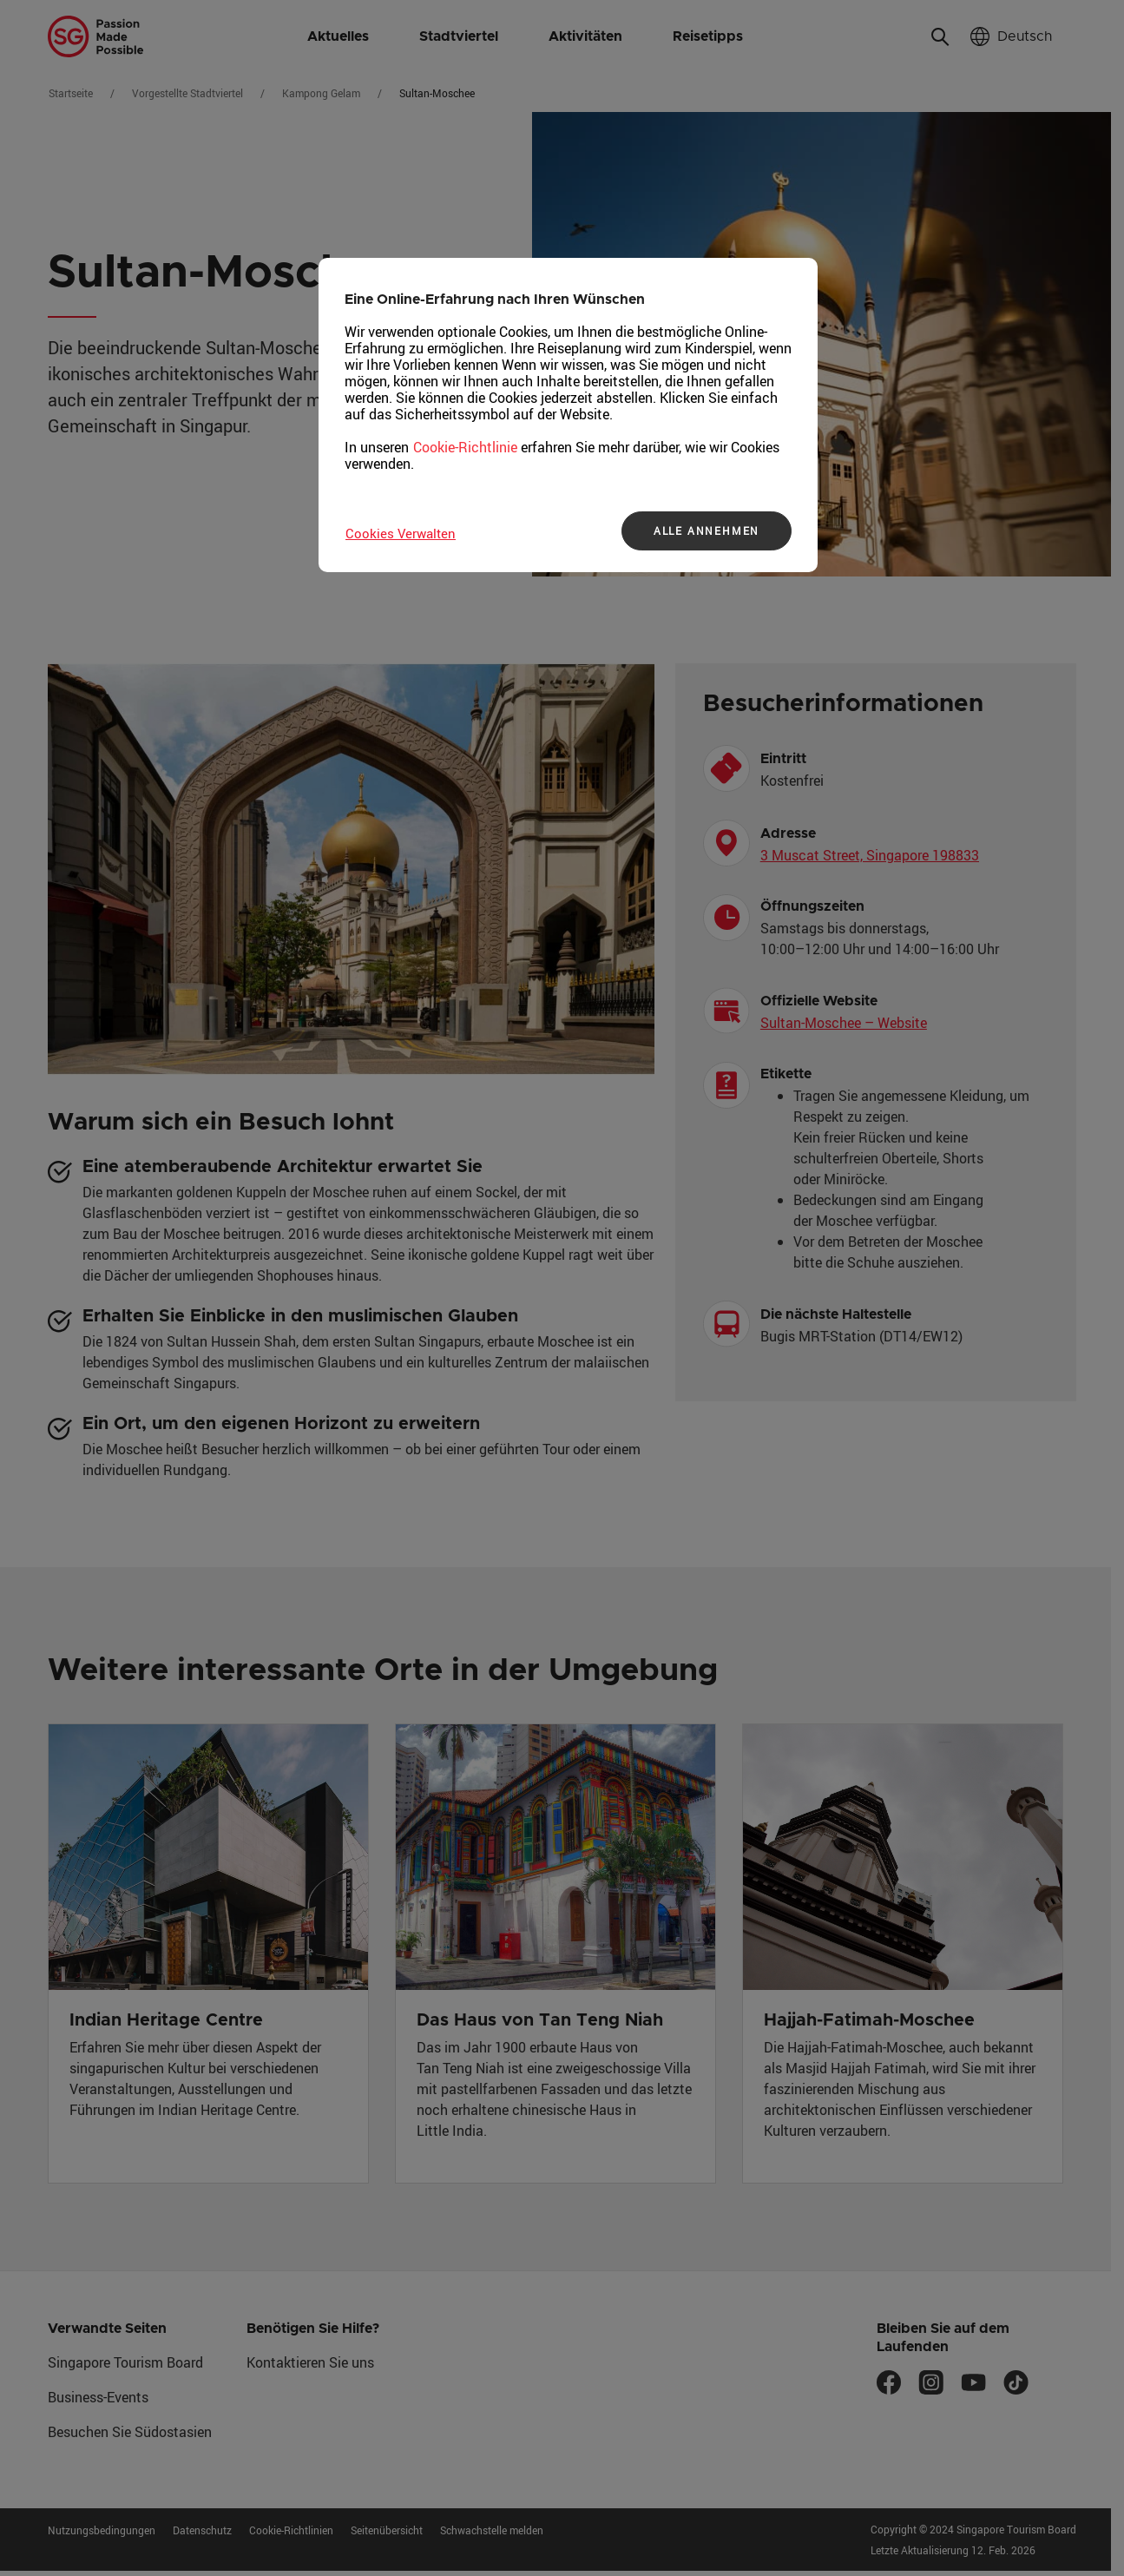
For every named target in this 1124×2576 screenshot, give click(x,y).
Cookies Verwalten (400, 533)
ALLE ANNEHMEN (706, 530)
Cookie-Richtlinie (465, 447)
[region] (568, 415)
